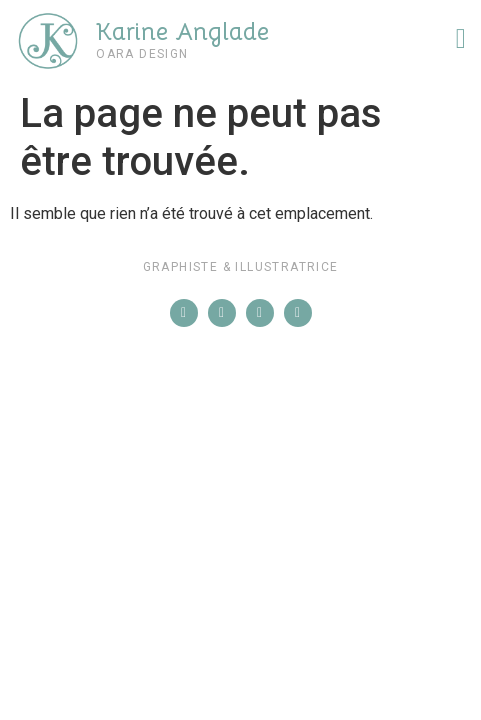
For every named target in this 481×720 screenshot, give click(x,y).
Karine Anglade (182, 32)
